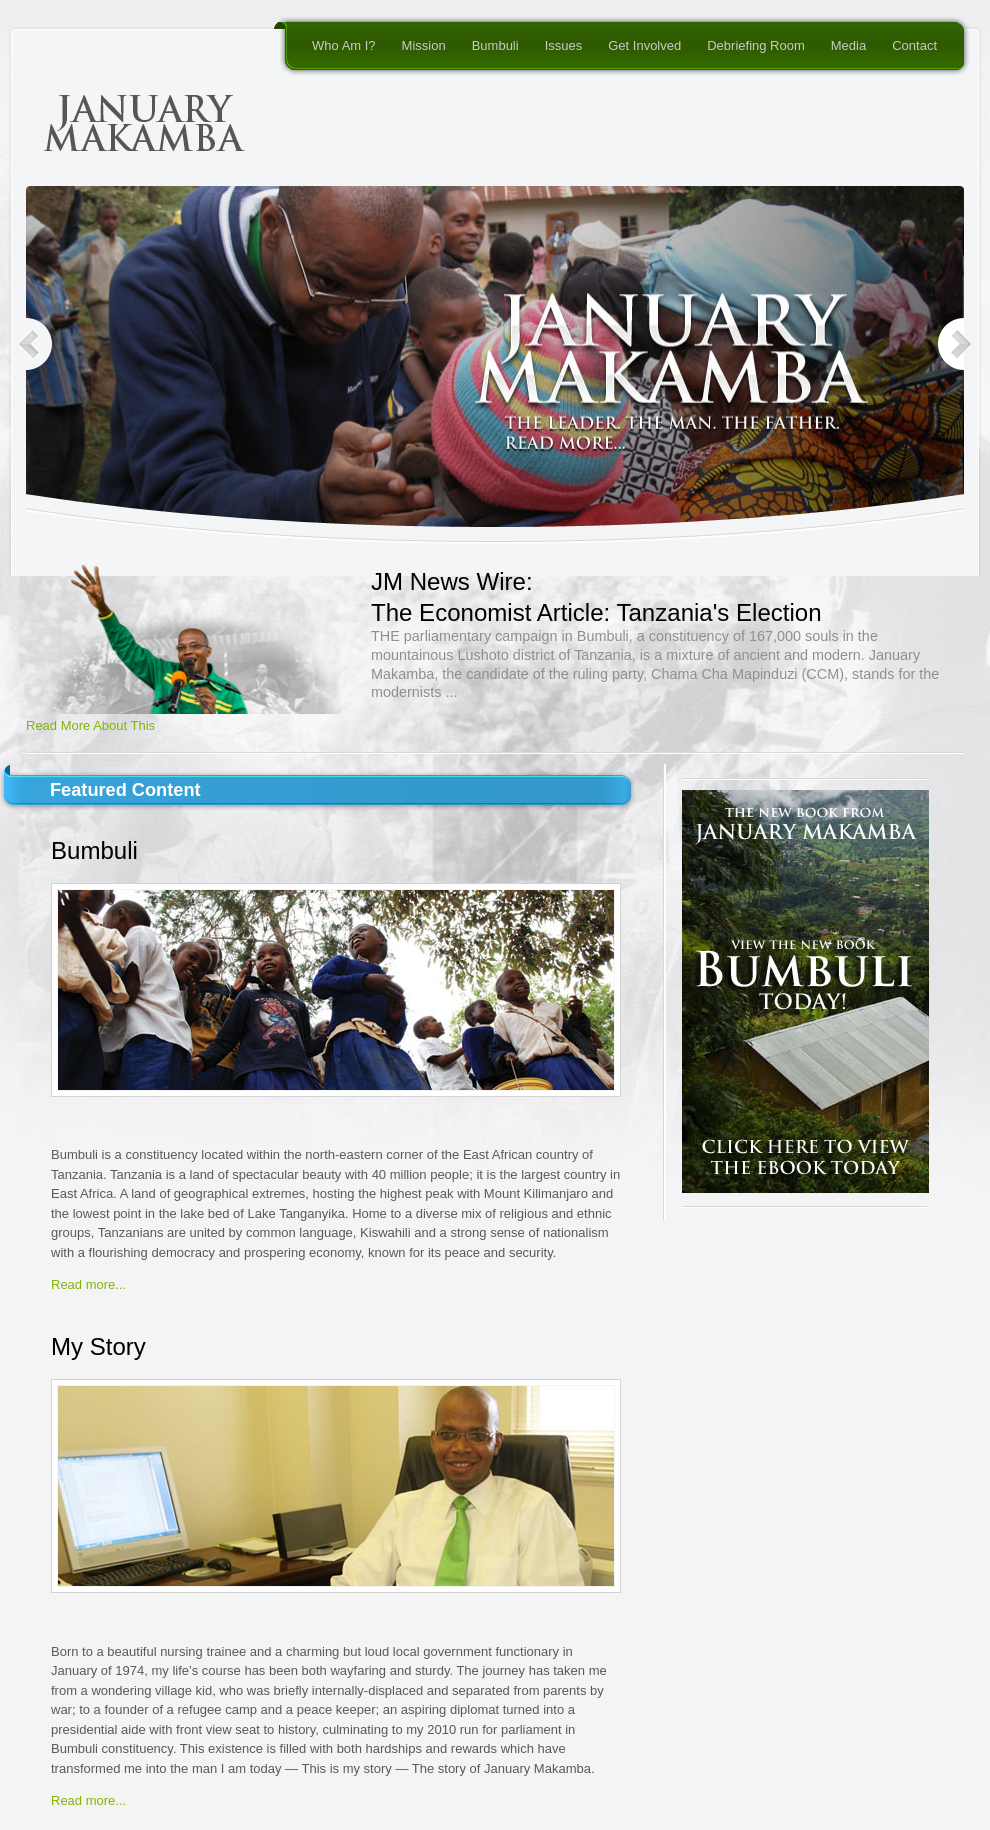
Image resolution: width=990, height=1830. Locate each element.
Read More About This (90, 725)
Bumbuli (495, 45)
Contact (914, 45)
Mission (424, 45)
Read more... (88, 1284)
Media (848, 45)
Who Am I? (344, 45)
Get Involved (644, 45)
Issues (564, 45)
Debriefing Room (756, 45)
